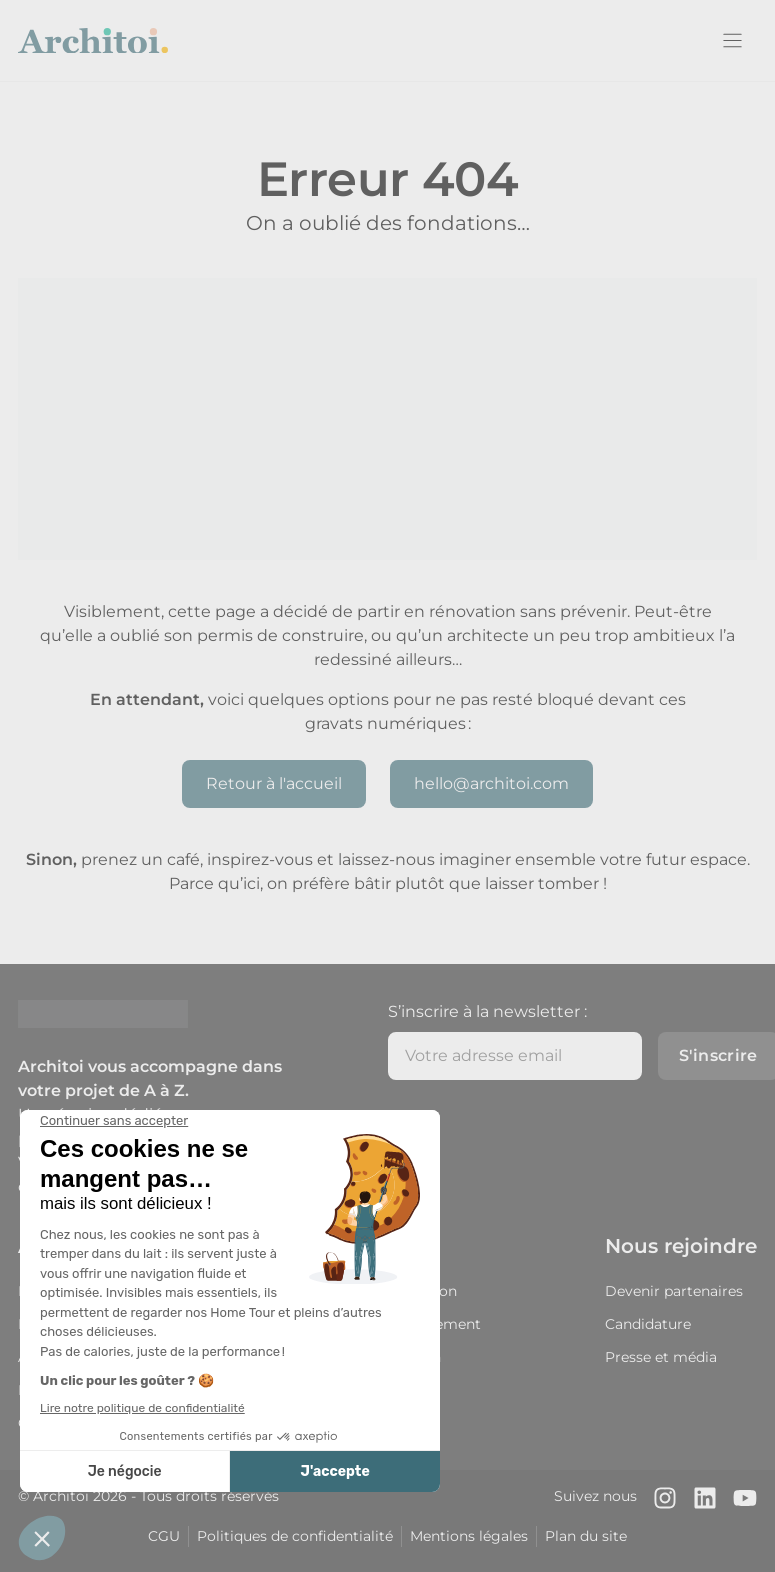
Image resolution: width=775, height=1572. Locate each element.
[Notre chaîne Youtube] (745, 1498)
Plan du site (586, 1536)
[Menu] (732, 40)
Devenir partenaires (674, 1291)
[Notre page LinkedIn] (705, 1498)
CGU (164, 1536)
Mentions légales (469, 1536)
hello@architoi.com (491, 783)
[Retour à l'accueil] (93, 41)
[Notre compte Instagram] (665, 1498)
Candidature (648, 1324)
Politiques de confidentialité (295, 1536)
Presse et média (661, 1357)
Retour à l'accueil (274, 783)
